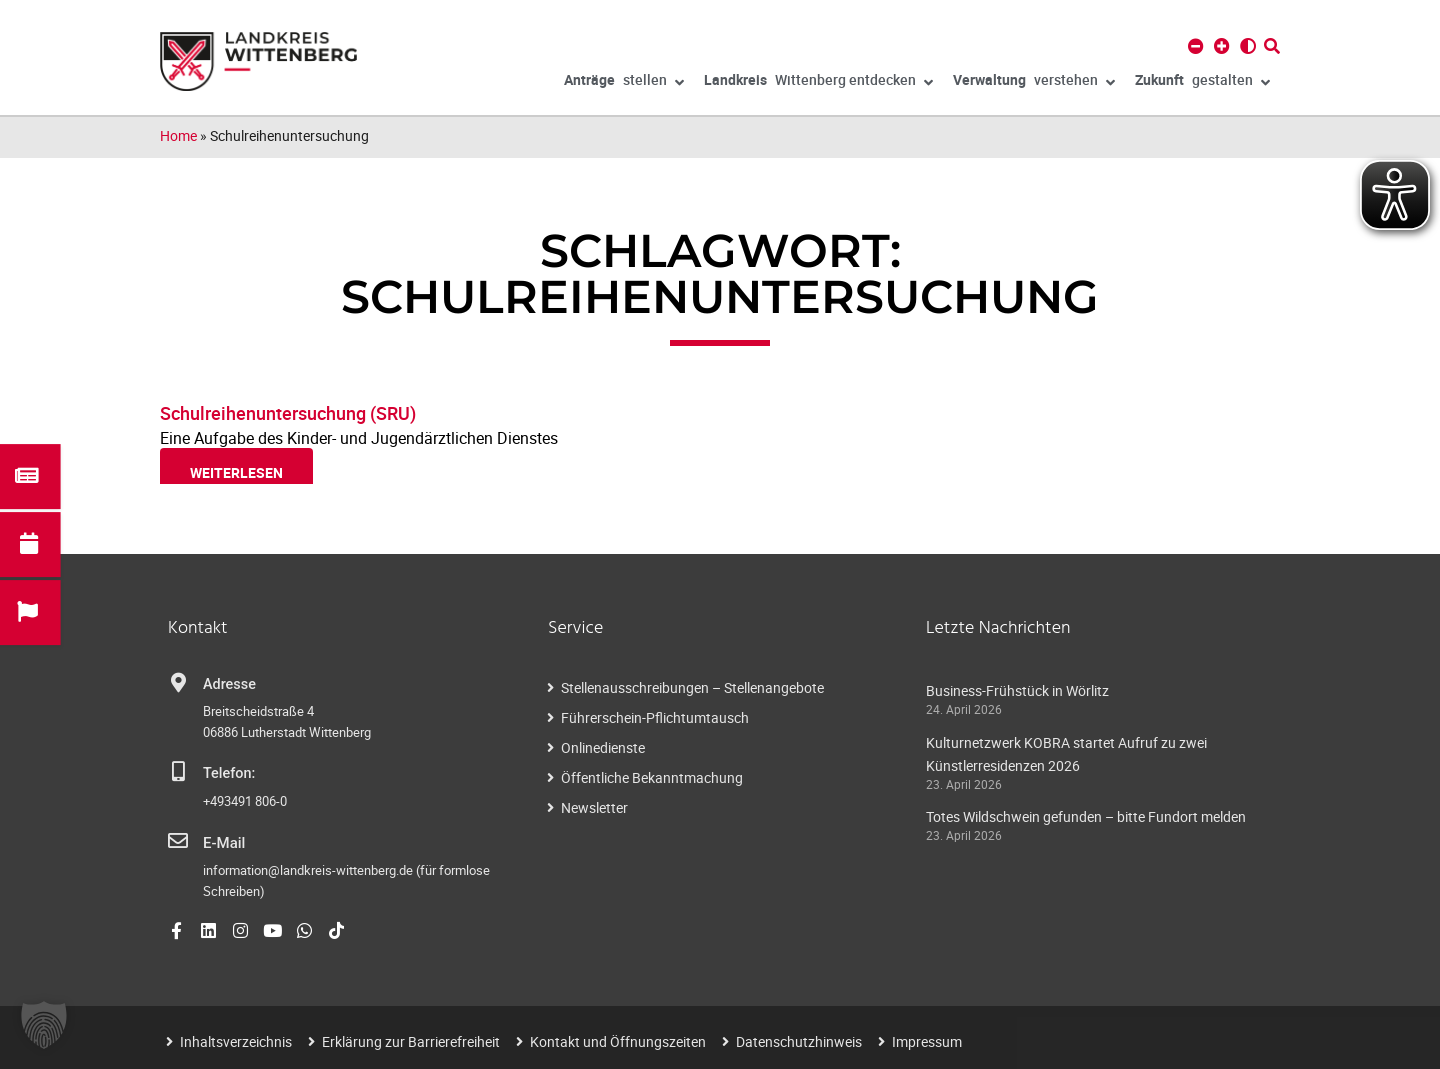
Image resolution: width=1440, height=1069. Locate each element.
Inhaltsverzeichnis (236, 1040)
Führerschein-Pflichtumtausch (655, 717)
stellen (624, 83)
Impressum (927, 1040)
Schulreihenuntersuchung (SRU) (288, 413)
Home (178, 135)
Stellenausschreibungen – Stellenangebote (692, 687)
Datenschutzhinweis (799, 1040)
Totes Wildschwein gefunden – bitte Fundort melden (1086, 816)
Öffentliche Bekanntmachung (652, 777)
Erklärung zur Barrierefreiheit (411, 1040)
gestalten (1202, 83)
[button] (44, 1025)
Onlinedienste (603, 747)
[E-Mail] (178, 841)
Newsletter (594, 807)
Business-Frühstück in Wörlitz (1017, 690)
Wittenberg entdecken (818, 83)
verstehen (1034, 83)
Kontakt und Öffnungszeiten (618, 1040)
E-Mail (223, 842)
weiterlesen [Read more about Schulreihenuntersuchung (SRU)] (236, 472)
